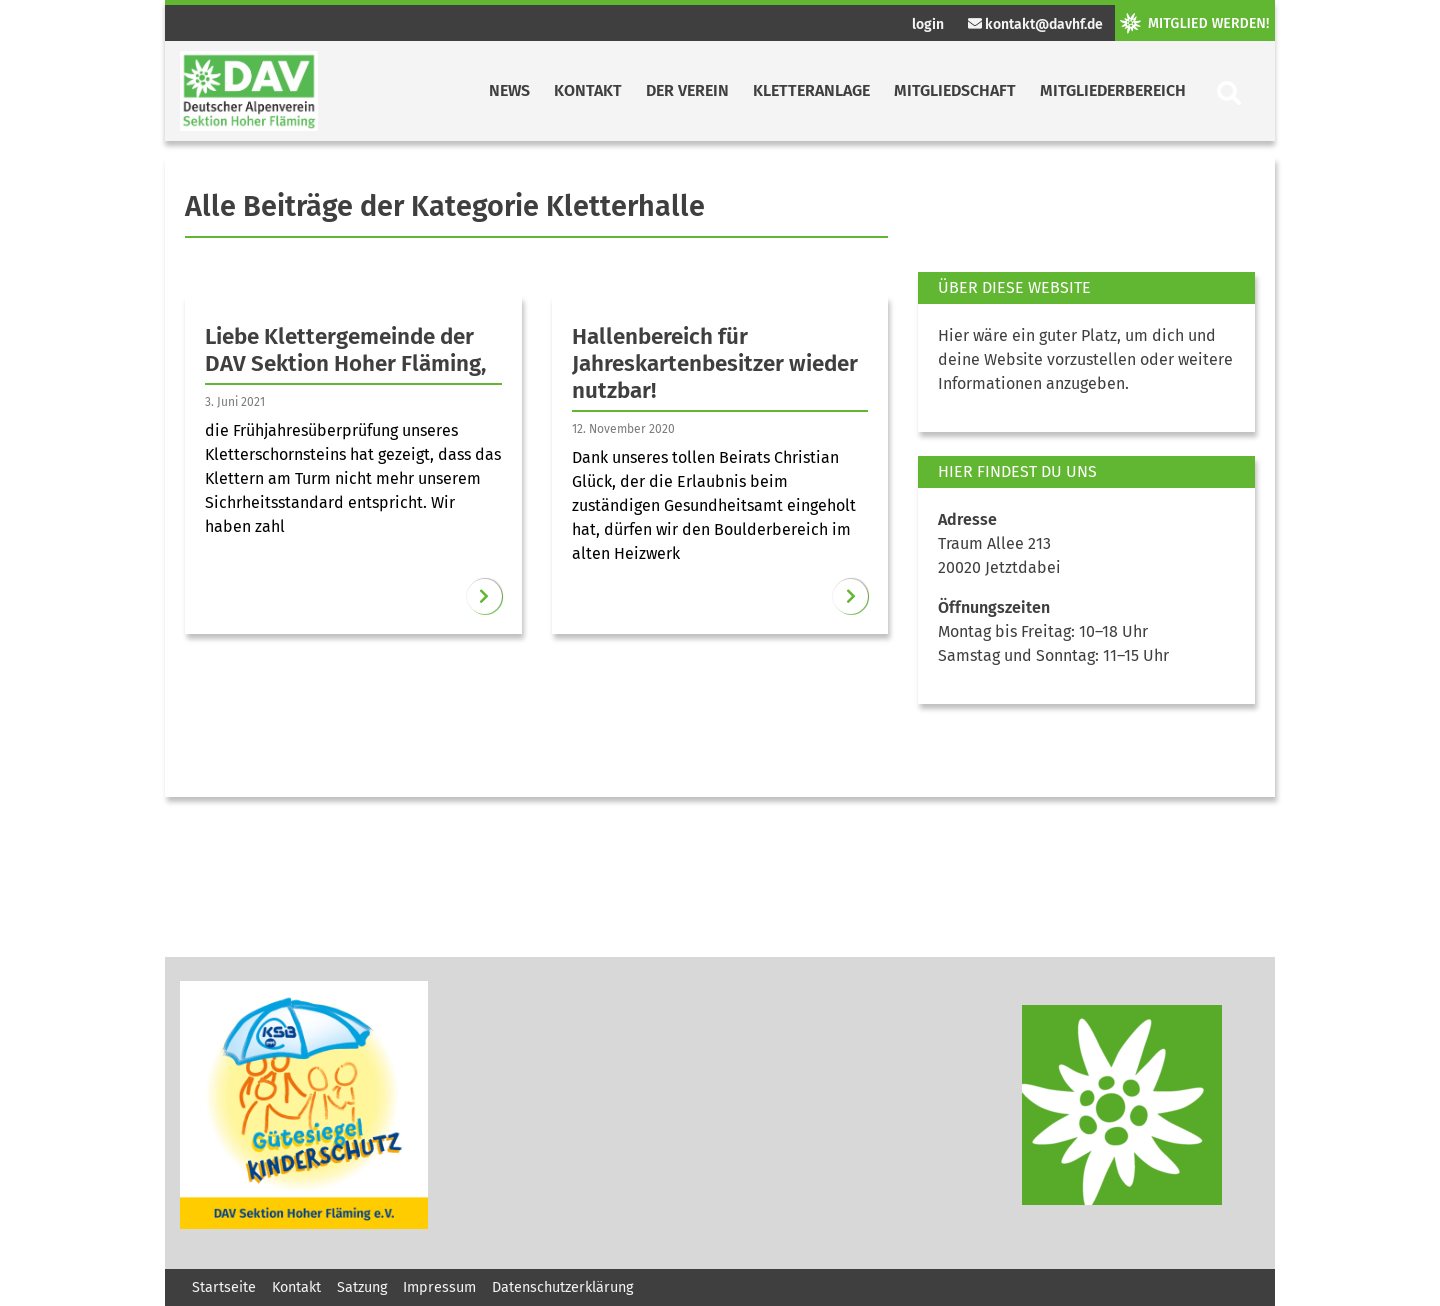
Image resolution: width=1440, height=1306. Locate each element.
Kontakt (588, 90)
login (928, 24)
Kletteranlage (811, 90)
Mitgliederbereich (1113, 90)
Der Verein (687, 90)
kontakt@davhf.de (1035, 24)
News (509, 90)
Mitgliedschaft (955, 90)
